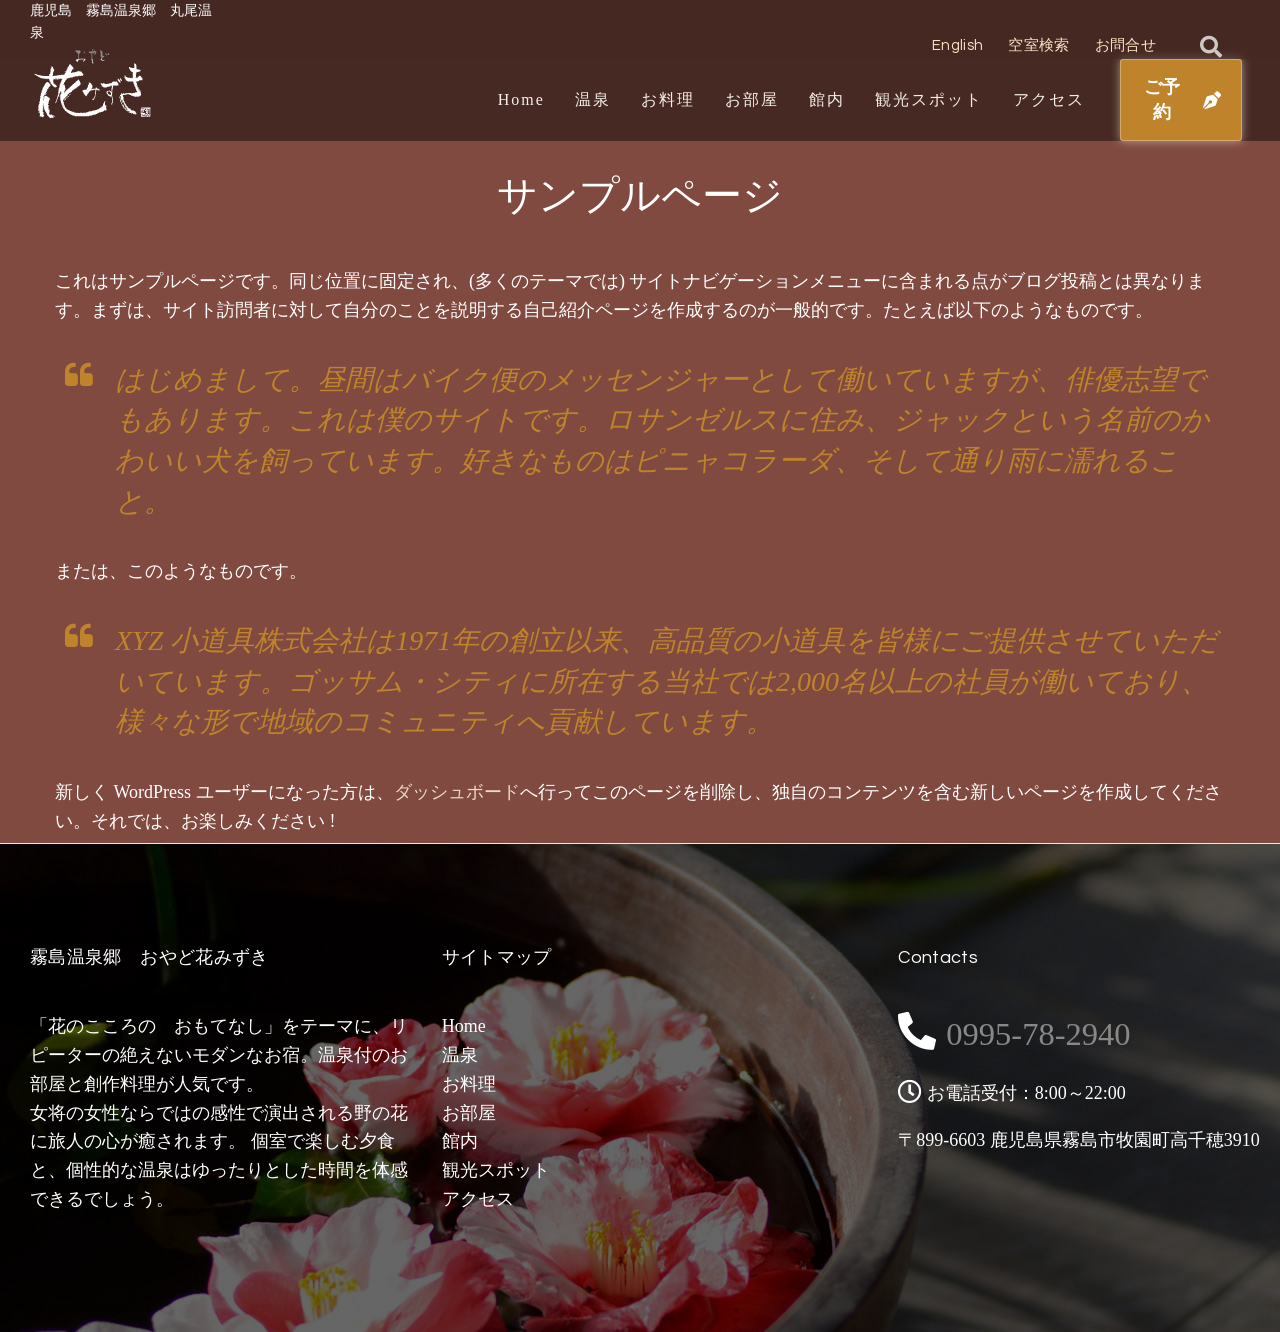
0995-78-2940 (1059, 1031)
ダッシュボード (457, 792)
